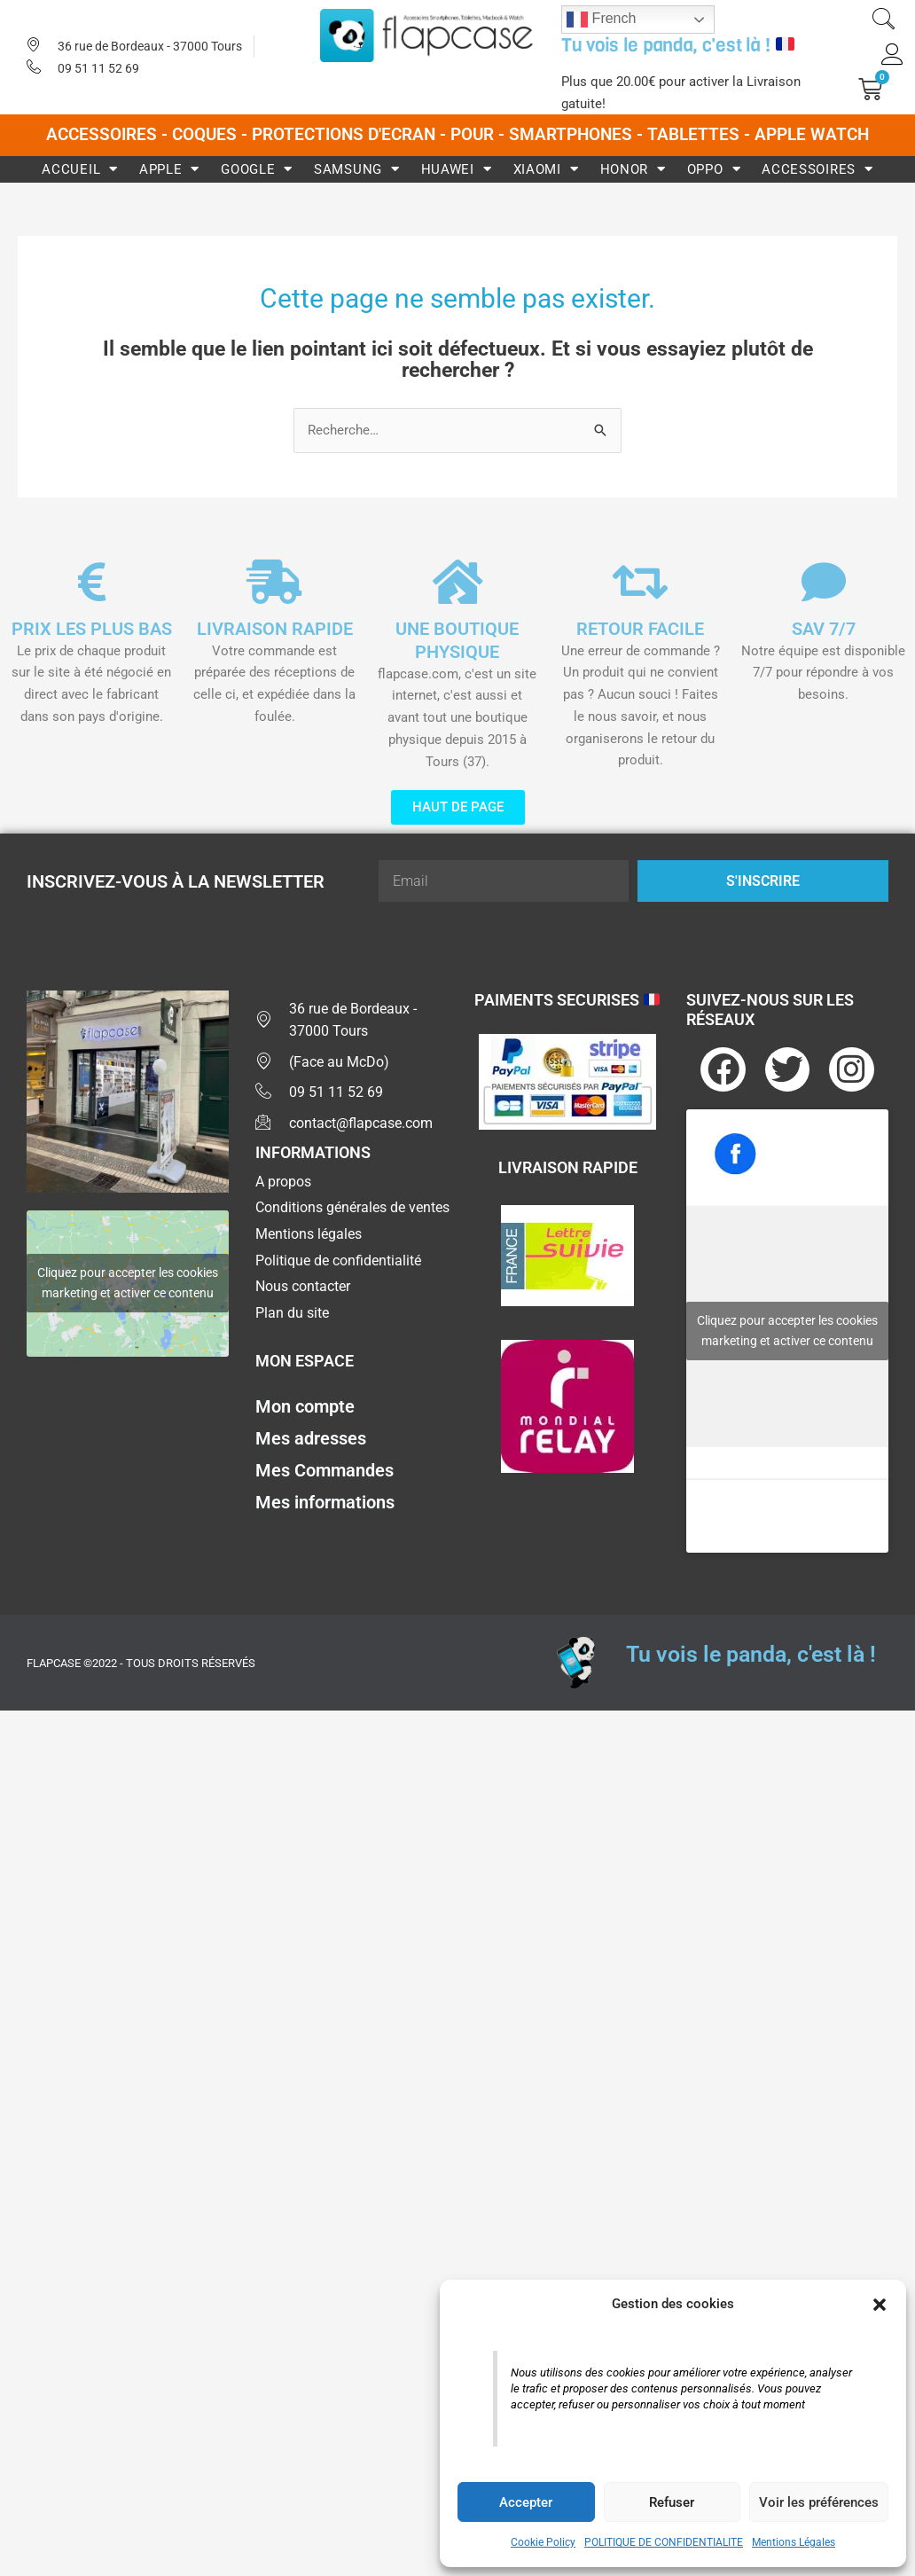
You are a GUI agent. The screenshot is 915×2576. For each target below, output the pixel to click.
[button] (879, 2305)
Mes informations (325, 1504)
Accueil (80, 169)
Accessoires (817, 169)
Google (257, 169)
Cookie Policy (543, 2542)
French (601, 19)
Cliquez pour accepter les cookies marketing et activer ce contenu (127, 1283)
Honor (633, 169)
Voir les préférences (819, 2502)
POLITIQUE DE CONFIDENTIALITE (663, 2542)
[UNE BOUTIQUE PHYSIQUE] (457, 582)
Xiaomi (546, 169)
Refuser (671, 2502)
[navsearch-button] (883, 21)
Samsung (357, 169)
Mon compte (305, 1408)
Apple (169, 169)
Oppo (714, 169)
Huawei (456, 169)
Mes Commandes (324, 1472)
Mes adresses (310, 1440)
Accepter (525, 2502)
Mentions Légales (793, 2542)
